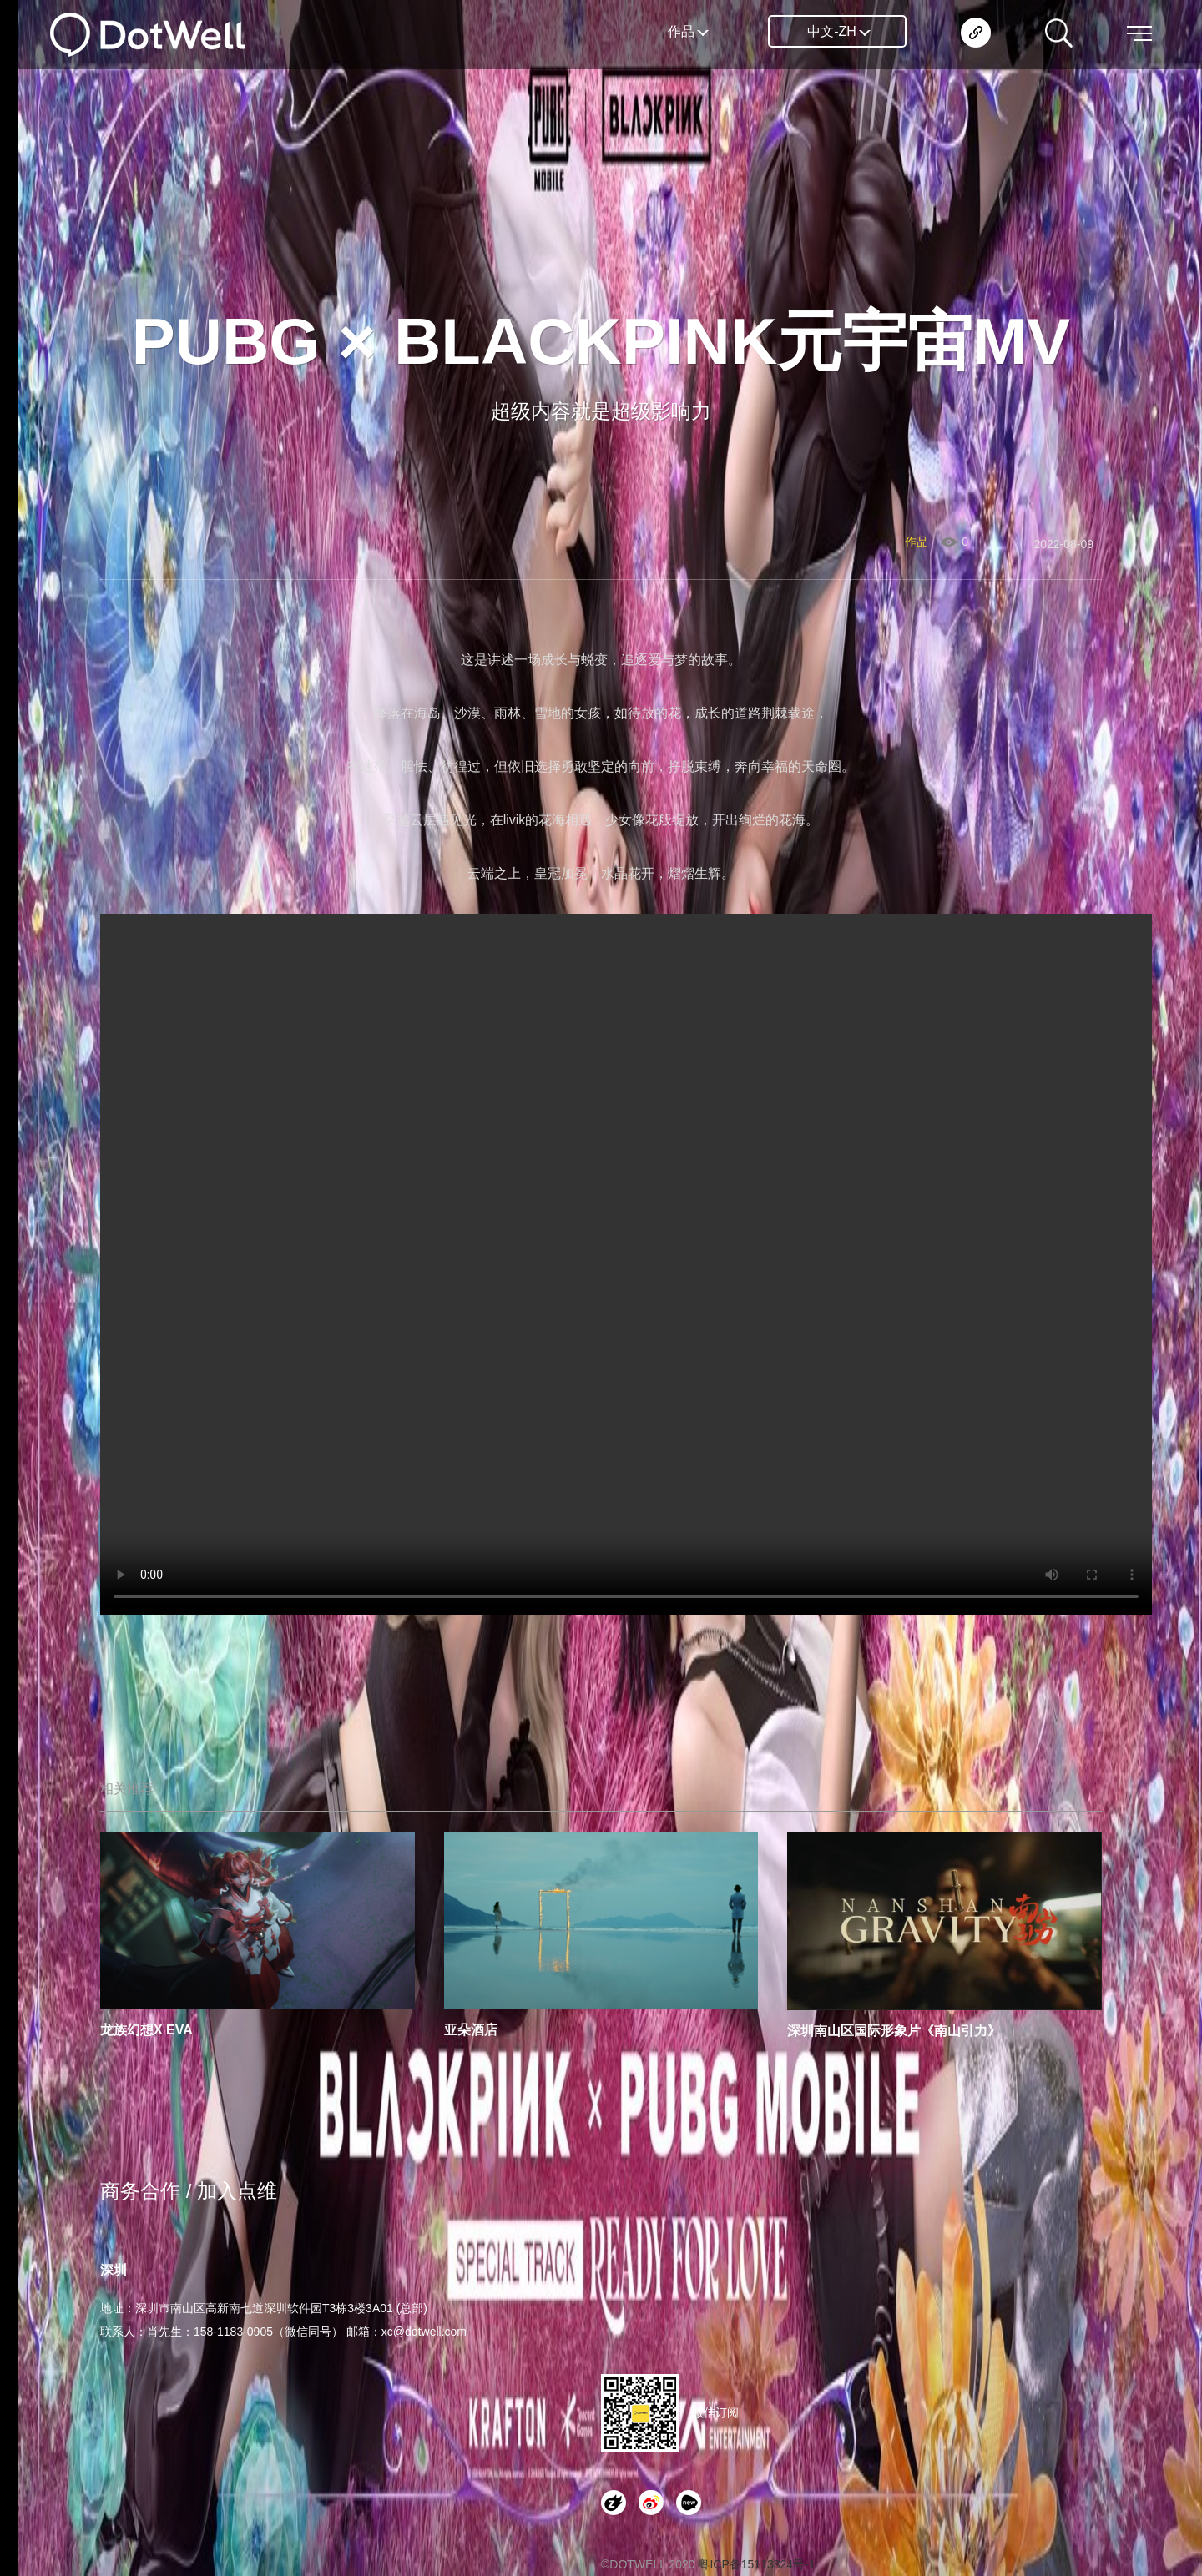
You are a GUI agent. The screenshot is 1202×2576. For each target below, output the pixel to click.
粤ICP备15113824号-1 (756, 2564)
